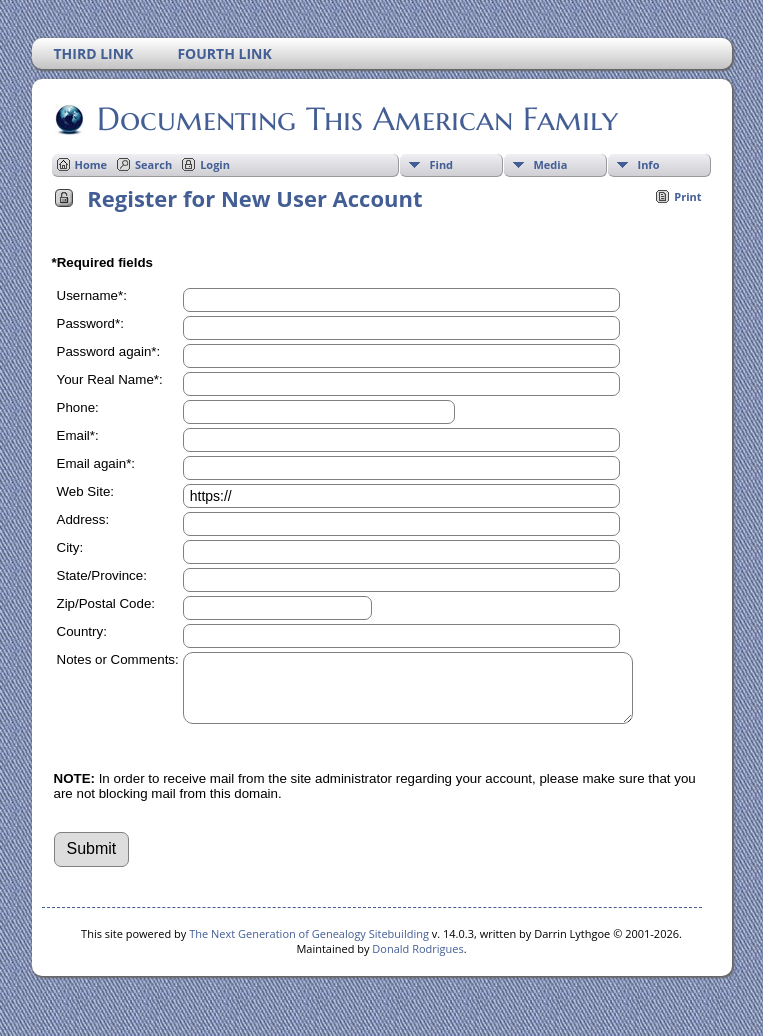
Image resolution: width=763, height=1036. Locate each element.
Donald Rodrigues (417, 960)
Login (215, 164)
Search (153, 164)
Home (91, 164)
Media (551, 164)
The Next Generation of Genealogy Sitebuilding (309, 945)
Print (687, 196)
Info (649, 164)
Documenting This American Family (356, 119)
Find (442, 164)
